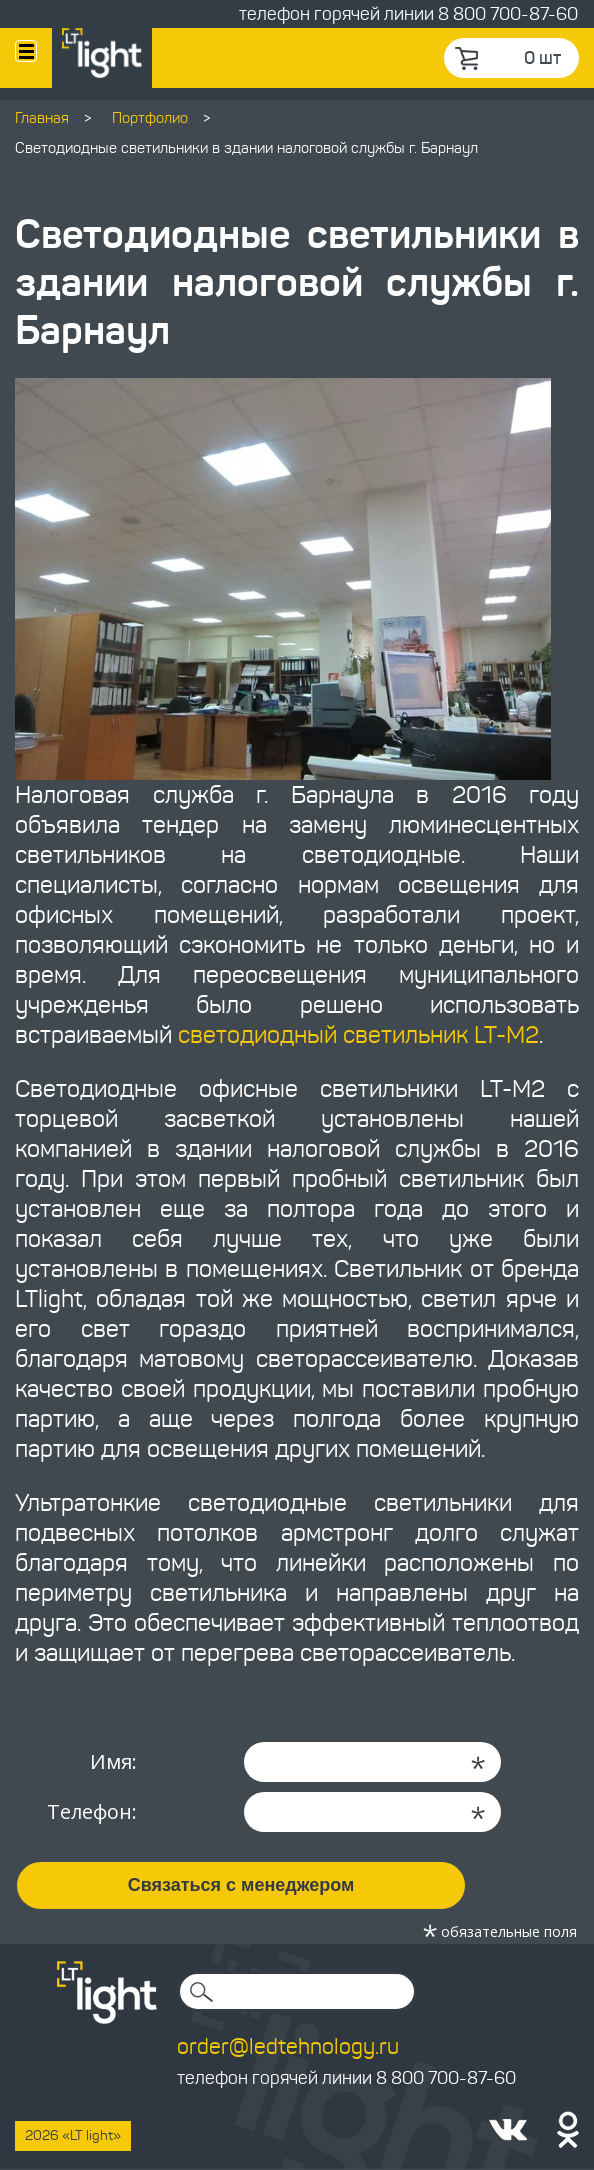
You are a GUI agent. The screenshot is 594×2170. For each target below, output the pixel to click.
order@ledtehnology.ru (288, 2046)
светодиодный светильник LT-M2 (358, 1035)
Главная (42, 118)
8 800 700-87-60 (508, 14)
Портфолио (150, 118)
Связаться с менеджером (241, 1885)
